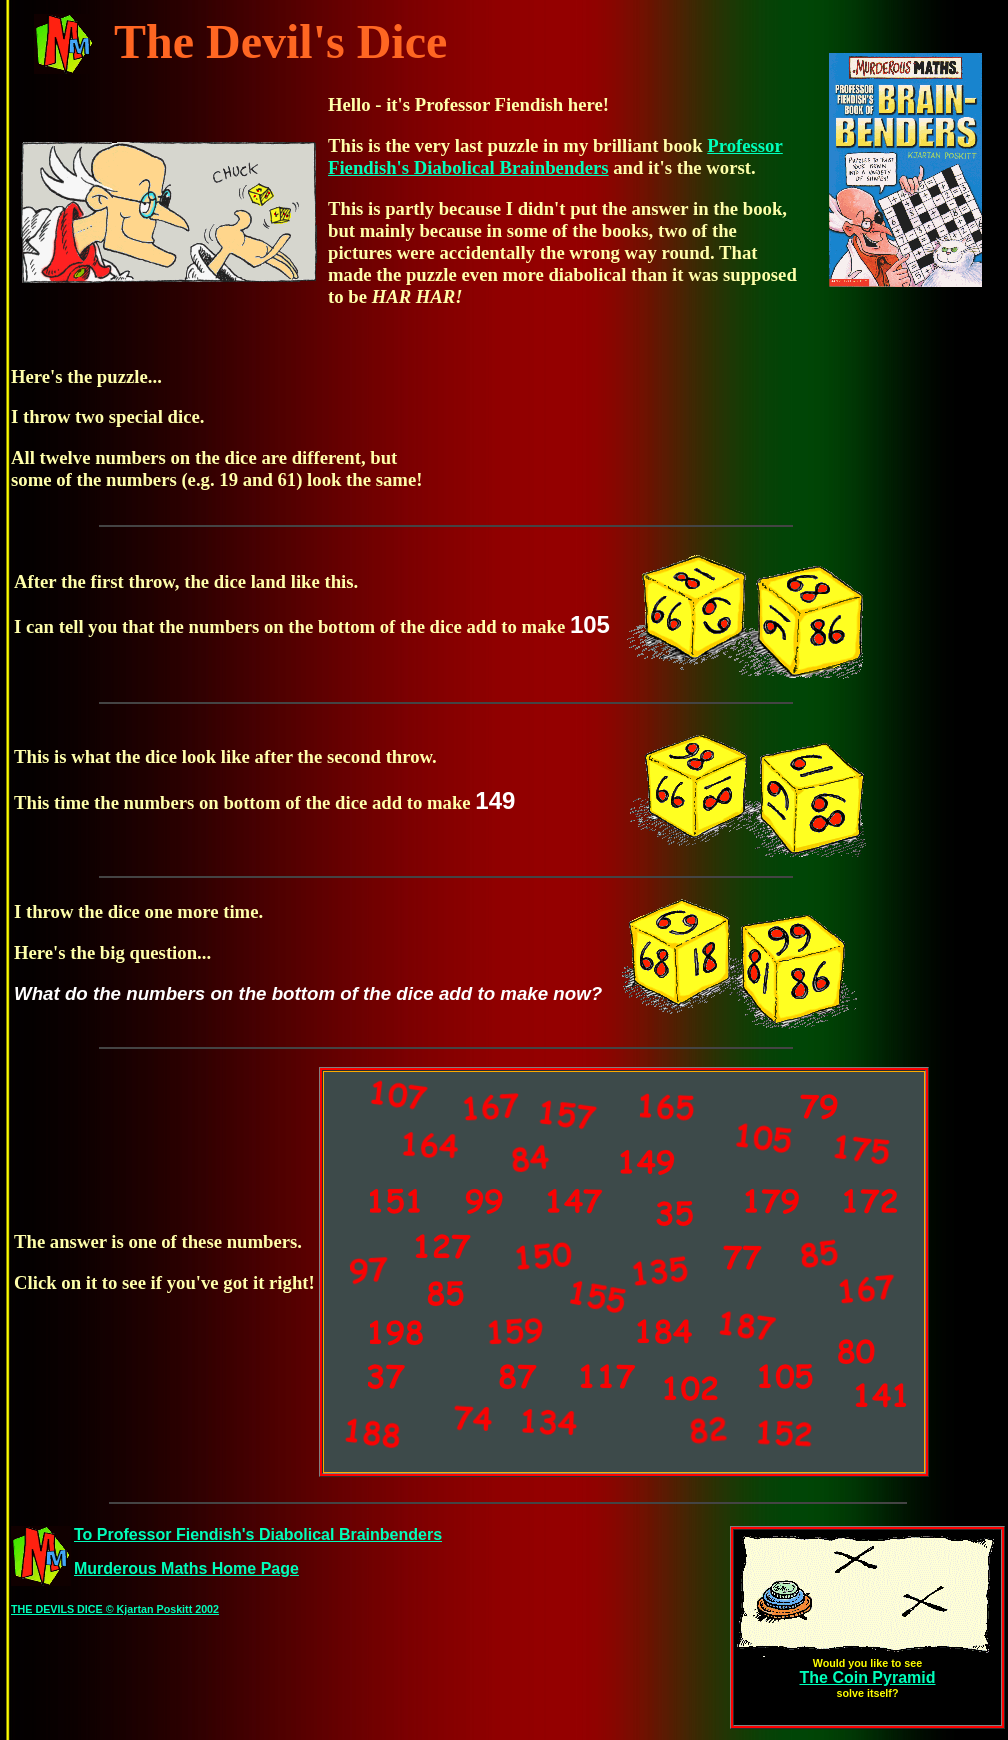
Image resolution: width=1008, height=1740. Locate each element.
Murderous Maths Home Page (186, 1568)
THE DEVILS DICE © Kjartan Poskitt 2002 (115, 1609)
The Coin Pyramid (867, 1677)
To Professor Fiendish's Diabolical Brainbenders (258, 1534)
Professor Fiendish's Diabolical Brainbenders (555, 156)
